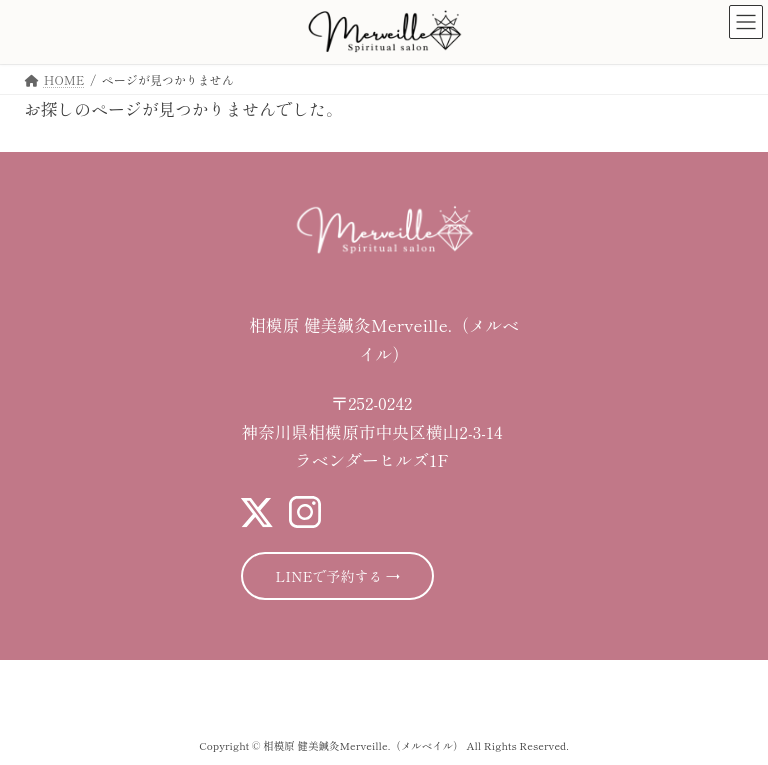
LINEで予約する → (337, 576)
